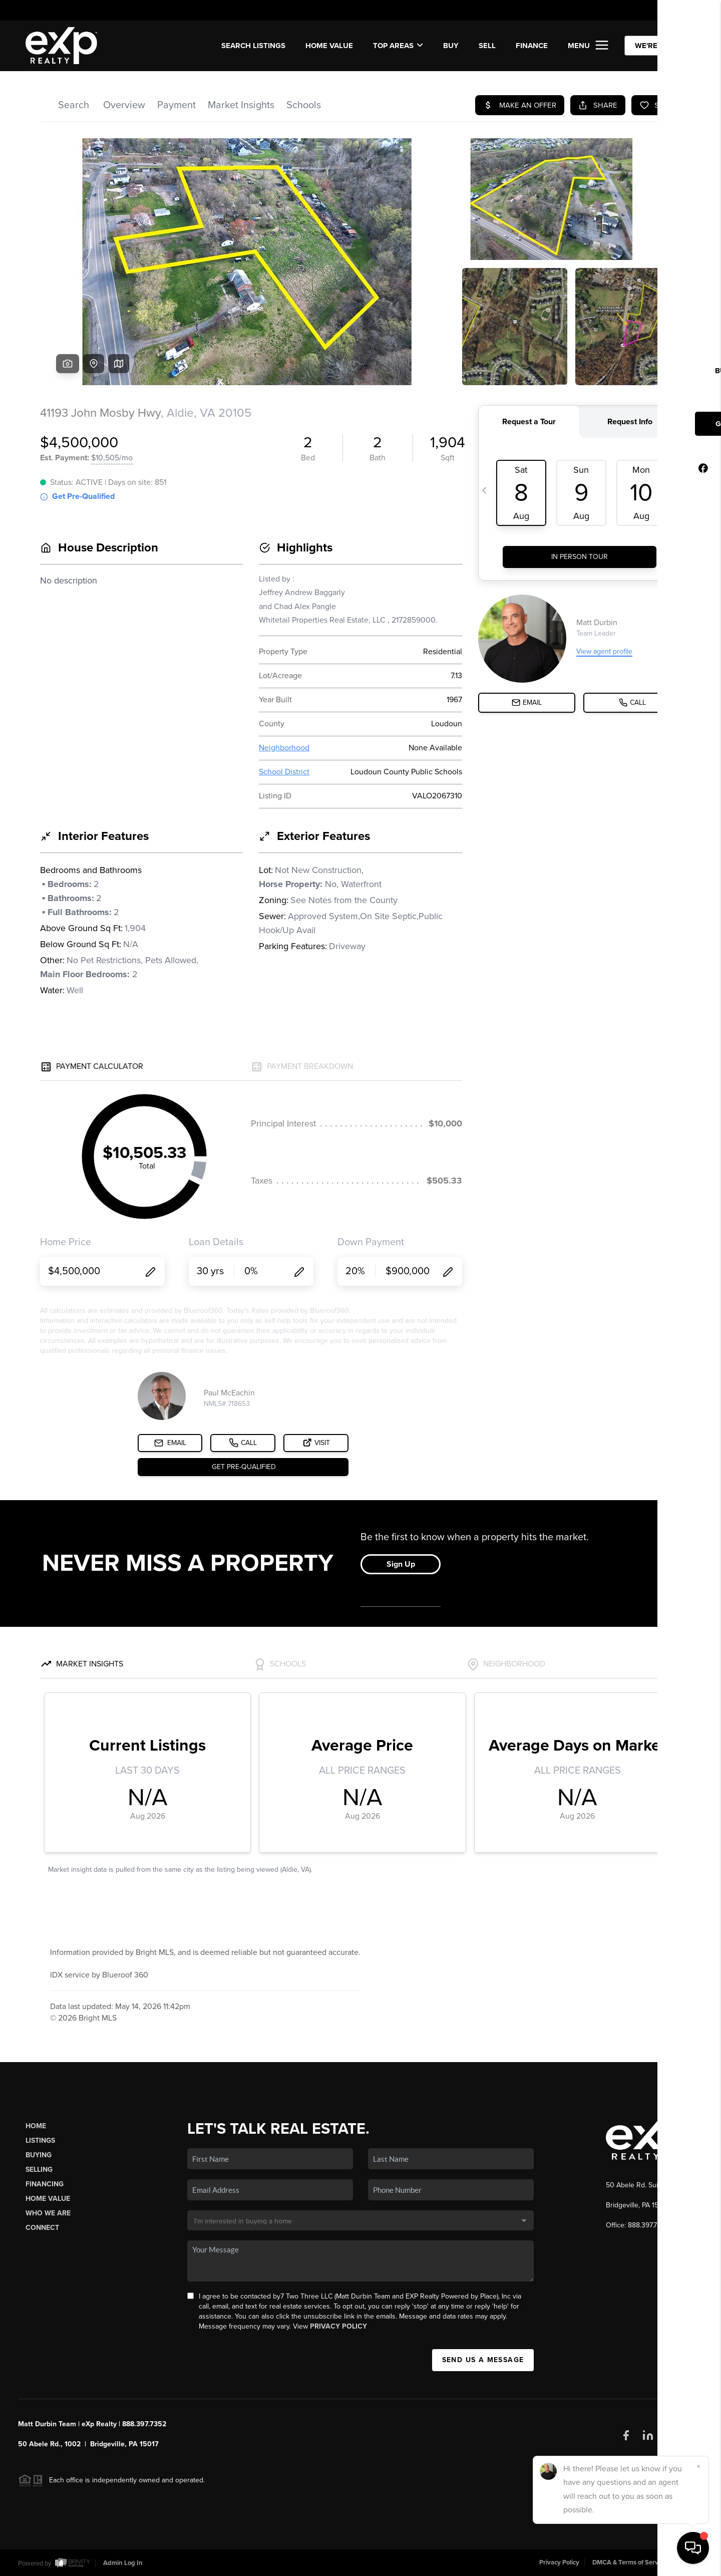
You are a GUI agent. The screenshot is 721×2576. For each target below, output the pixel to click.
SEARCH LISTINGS (253, 45)
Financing (45, 2184)
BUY (451, 45)
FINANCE (532, 45)
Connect (42, 2227)
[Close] (698, 2466)
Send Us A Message (483, 2360)
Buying (39, 2155)
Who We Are (48, 2213)
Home (36, 2126)
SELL (487, 45)
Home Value (329, 45)
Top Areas (398, 45)
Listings (40, 2140)
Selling (39, 2169)
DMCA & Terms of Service (629, 2562)
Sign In (681, 11)
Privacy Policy (338, 2326)
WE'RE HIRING (660, 45)
